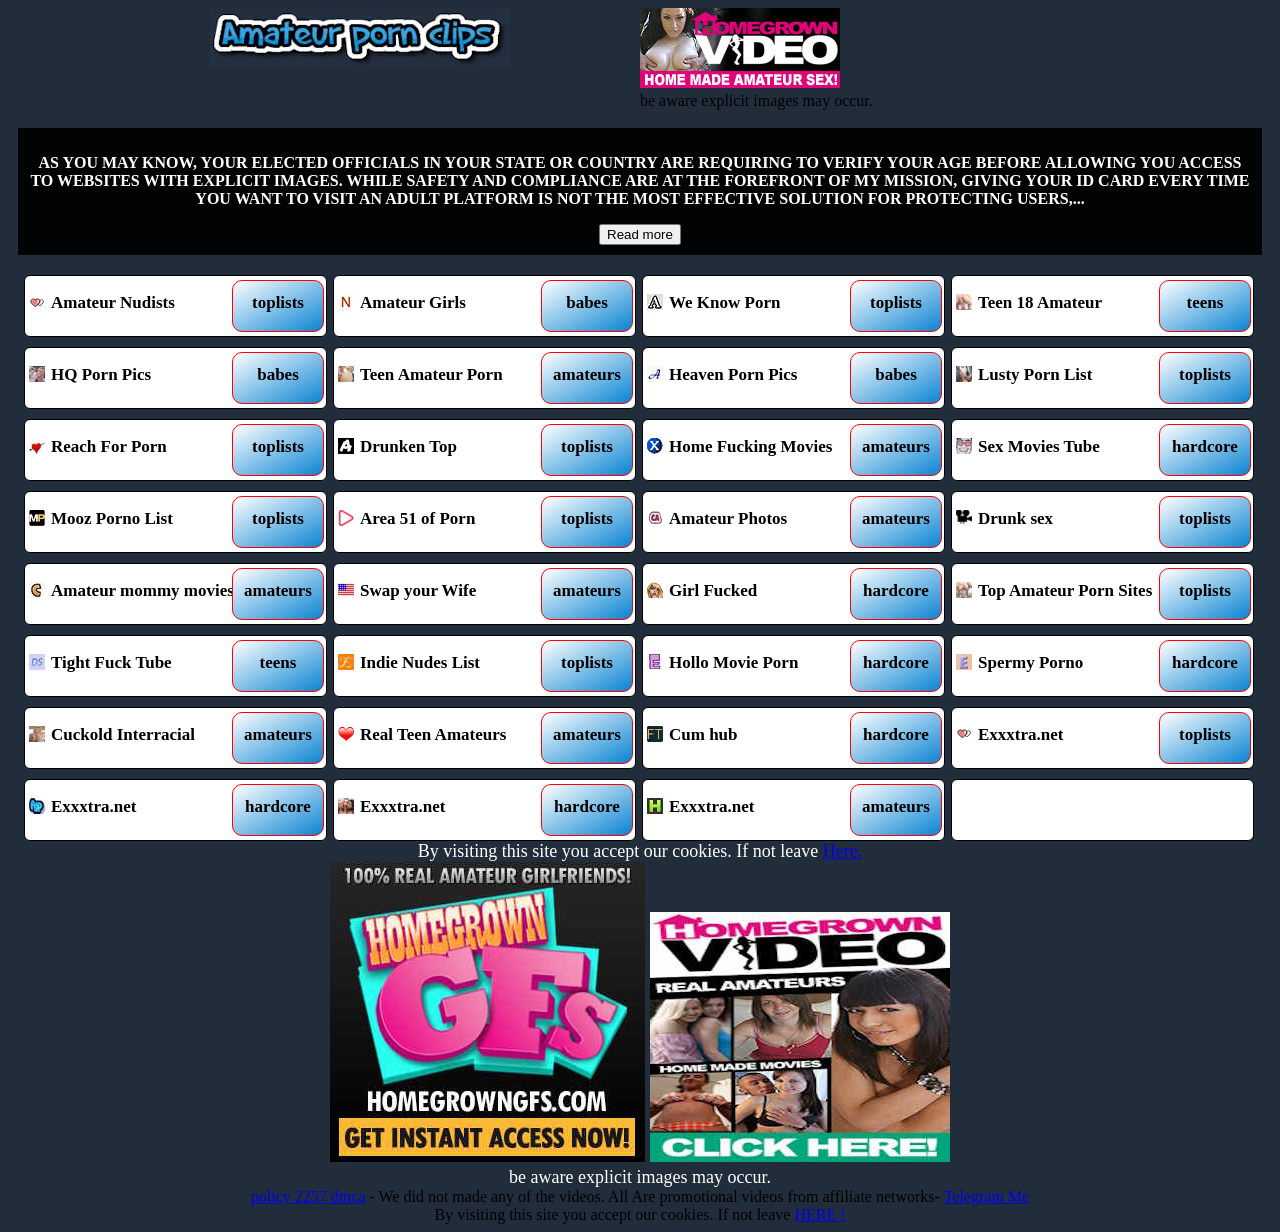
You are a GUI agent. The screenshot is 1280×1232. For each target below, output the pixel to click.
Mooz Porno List (137, 522)
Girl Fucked (755, 594)
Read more (640, 234)
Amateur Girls (446, 306)
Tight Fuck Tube (137, 666)
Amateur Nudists (137, 306)
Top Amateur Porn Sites (1064, 594)
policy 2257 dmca (308, 1196)
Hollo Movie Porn (755, 666)
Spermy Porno (1064, 666)
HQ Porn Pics (137, 378)
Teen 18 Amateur (1064, 306)
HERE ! (819, 1214)
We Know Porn (755, 306)
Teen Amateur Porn (446, 378)
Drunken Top (446, 450)
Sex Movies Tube (1064, 450)
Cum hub (755, 738)
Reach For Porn (137, 450)
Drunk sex (1064, 522)
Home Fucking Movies (755, 450)
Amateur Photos (755, 522)
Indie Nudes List (446, 666)
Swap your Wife (446, 594)
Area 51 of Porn (446, 522)
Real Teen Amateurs (446, 738)
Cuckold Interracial (137, 738)
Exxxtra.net (1064, 738)
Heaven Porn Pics (755, 378)
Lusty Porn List (1064, 378)
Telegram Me (987, 1196)
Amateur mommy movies (137, 594)
